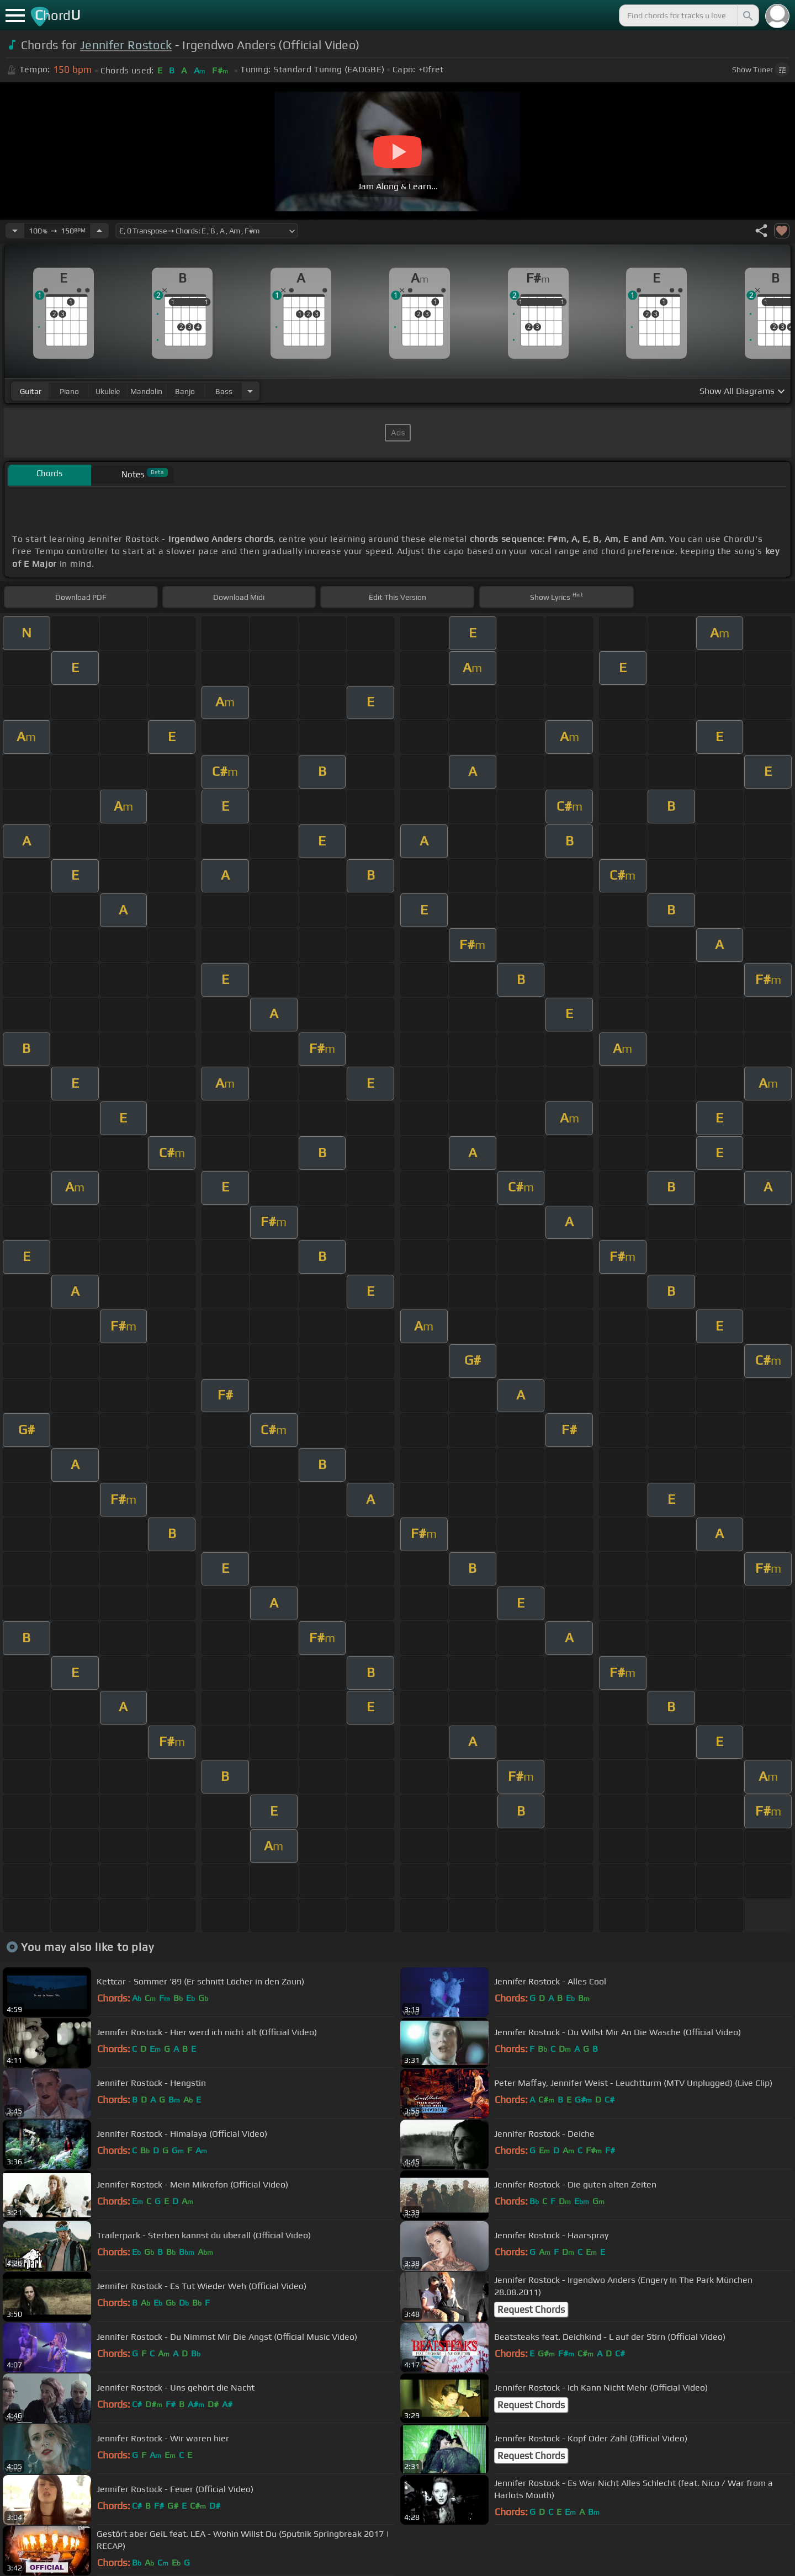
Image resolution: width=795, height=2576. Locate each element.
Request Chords (531, 2309)
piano (69, 391)
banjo (185, 391)
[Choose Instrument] (250, 391)
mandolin (146, 391)
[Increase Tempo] (99, 230)
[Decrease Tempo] (15, 230)
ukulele (108, 391)
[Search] (747, 15)
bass (223, 391)
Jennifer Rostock (126, 45)
